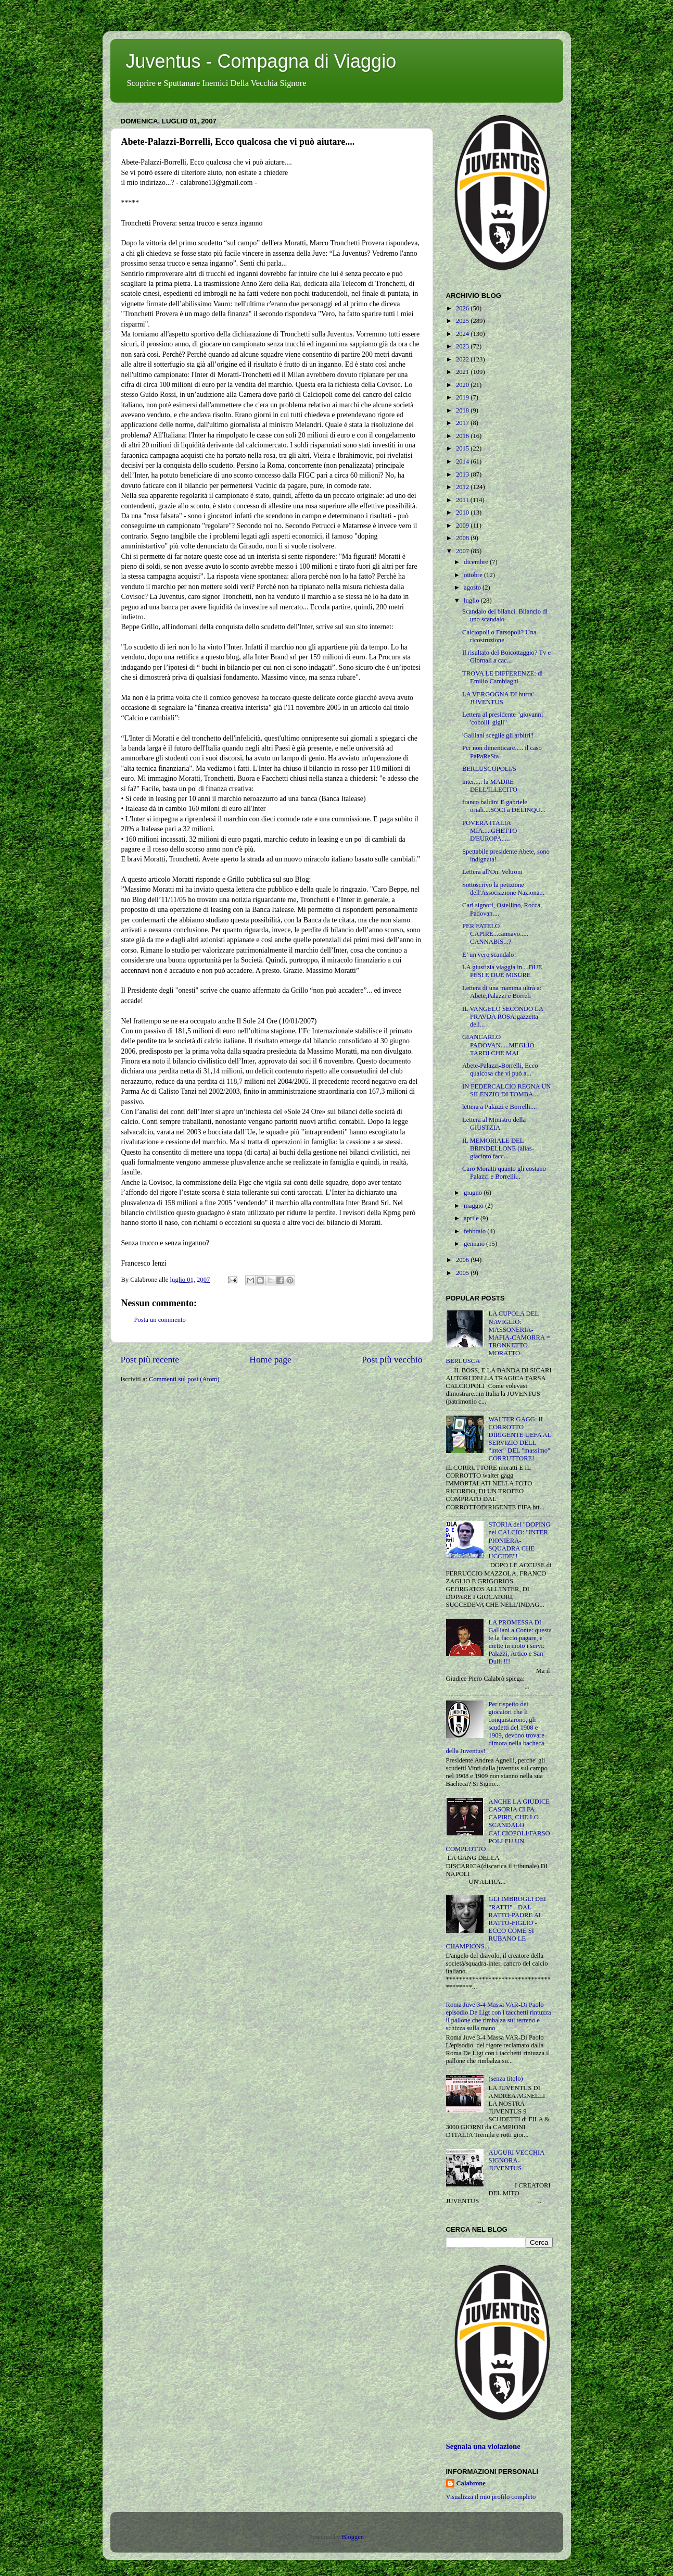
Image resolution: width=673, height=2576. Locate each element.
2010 (463, 512)
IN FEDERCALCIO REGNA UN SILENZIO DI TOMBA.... (506, 1090)
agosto (473, 587)
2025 (463, 320)
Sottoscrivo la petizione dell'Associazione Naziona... (503, 888)
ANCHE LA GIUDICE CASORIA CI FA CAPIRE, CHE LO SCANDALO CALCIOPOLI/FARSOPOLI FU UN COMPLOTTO (498, 1825)
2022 (463, 359)
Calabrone (471, 2483)
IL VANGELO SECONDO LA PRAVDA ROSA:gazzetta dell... (502, 1016)
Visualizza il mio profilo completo (491, 2496)
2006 (463, 1260)
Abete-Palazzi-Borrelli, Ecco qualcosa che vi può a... (500, 1069)
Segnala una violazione (483, 2446)
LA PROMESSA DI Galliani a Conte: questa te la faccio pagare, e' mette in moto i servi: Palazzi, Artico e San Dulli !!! (520, 1642)
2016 (463, 436)
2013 (463, 474)
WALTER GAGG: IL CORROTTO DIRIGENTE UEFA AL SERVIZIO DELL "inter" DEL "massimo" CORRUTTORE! (520, 1439)
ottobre (474, 575)
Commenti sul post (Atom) (184, 1379)
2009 (463, 525)
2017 (463, 423)
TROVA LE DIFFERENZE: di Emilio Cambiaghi (502, 677)
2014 (463, 461)
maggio (474, 1205)
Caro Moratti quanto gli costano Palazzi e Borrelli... (504, 1172)
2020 (463, 385)
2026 (463, 308)
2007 (463, 551)
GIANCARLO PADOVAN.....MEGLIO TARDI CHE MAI (498, 1044)
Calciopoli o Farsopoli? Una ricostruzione (499, 636)
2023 (463, 346)
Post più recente (150, 1359)
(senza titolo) (506, 2078)
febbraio (475, 1231)
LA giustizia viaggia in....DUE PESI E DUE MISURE (502, 971)
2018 (463, 410)
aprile (472, 1218)
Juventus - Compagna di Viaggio (261, 61)
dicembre (477, 562)
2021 (463, 372)
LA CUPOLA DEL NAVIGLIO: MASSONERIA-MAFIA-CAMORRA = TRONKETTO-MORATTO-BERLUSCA (498, 1337)
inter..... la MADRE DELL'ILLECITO (489, 785)
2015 (463, 448)
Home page (270, 1359)
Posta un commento (160, 1319)
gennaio (475, 1243)
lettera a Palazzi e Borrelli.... (499, 1106)
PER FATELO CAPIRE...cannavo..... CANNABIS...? (495, 933)
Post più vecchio (392, 1359)
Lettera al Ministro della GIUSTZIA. (494, 1123)
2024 (463, 333)
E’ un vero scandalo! (489, 954)
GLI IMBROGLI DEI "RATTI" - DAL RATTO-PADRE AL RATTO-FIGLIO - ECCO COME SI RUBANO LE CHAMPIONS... (496, 1922)
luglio (472, 600)
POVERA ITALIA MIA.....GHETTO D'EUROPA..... (489, 830)
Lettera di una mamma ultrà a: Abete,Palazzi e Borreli (501, 991)
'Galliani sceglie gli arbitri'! (498, 735)
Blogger (351, 2537)
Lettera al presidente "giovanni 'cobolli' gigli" (502, 718)
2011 (463, 500)
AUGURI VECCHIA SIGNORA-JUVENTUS (516, 2160)
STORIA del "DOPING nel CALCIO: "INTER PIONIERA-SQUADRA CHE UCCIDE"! (520, 1540)
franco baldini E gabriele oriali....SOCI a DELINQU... (503, 806)
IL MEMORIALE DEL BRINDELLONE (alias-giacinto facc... (498, 1148)
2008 (463, 538)
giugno (474, 1192)
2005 (463, 1273)
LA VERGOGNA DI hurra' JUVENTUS (498, 698)
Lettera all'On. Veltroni (492, 872)
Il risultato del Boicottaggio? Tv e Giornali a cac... (506, 656)
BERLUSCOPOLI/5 (489, 768)
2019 (463, 397)
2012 (463, 487)
